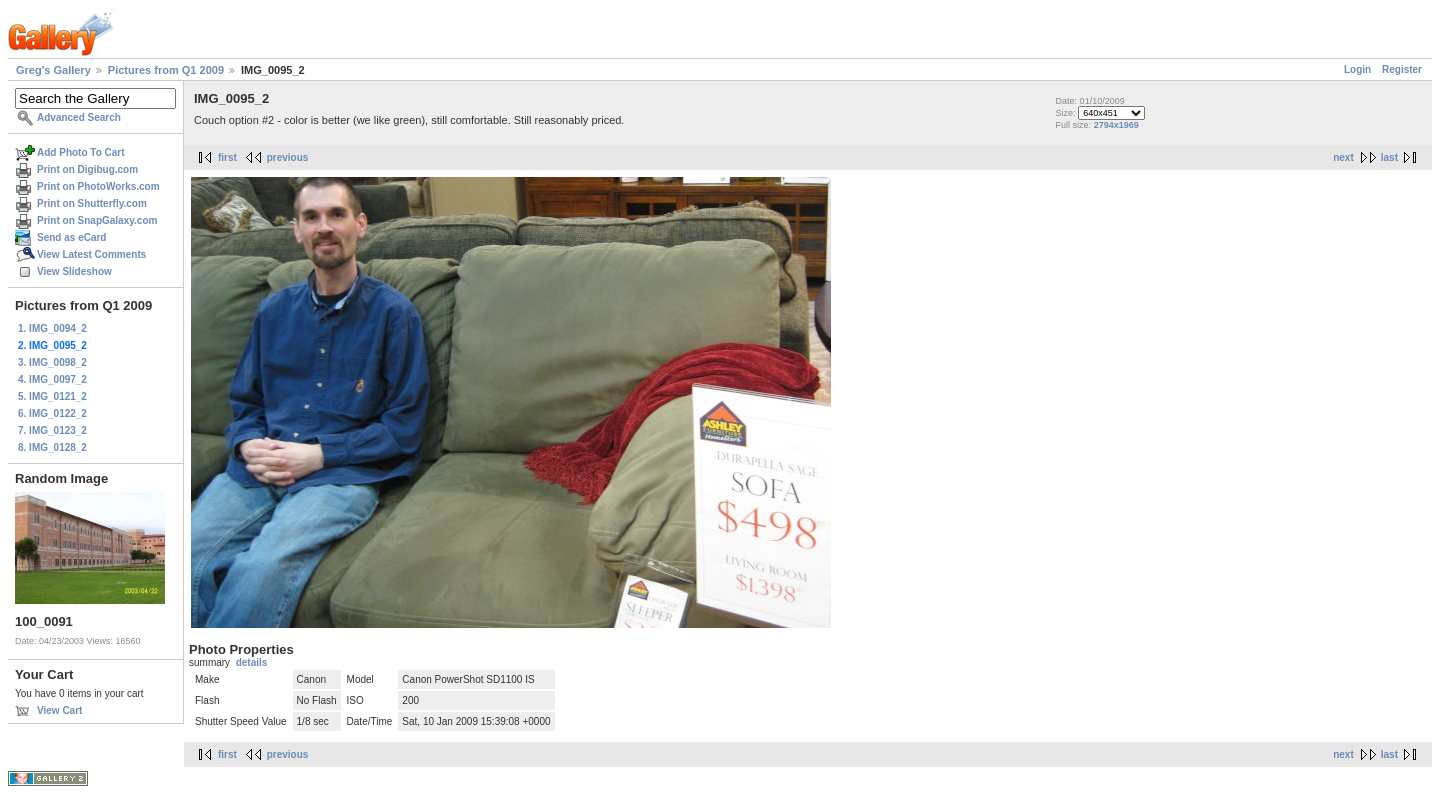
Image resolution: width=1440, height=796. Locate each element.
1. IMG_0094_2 (52, 328)
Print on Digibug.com (87, 169)
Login (1357, 69)
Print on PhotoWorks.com (98, 186)
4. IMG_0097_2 (52, 379)
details (252, 662)
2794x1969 (1116, 125)
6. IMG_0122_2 (52, 413)
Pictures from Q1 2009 (166, 70)
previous (288, 157)
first (227, 157)
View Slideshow (74, 271)
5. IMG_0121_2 (52, 396)
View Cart (59, 710)
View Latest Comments (91, 254)
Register (1402, 69)
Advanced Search (79, 117)
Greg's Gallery (53, 70)
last (1389, 157)
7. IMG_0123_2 (52, 430)
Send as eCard (71, 237)
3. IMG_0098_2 (52, 362)
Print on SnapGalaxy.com (97, 220)
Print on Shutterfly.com (92, 203)
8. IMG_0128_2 (52, 447)
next (1343, 157)
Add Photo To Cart (81, 152)
